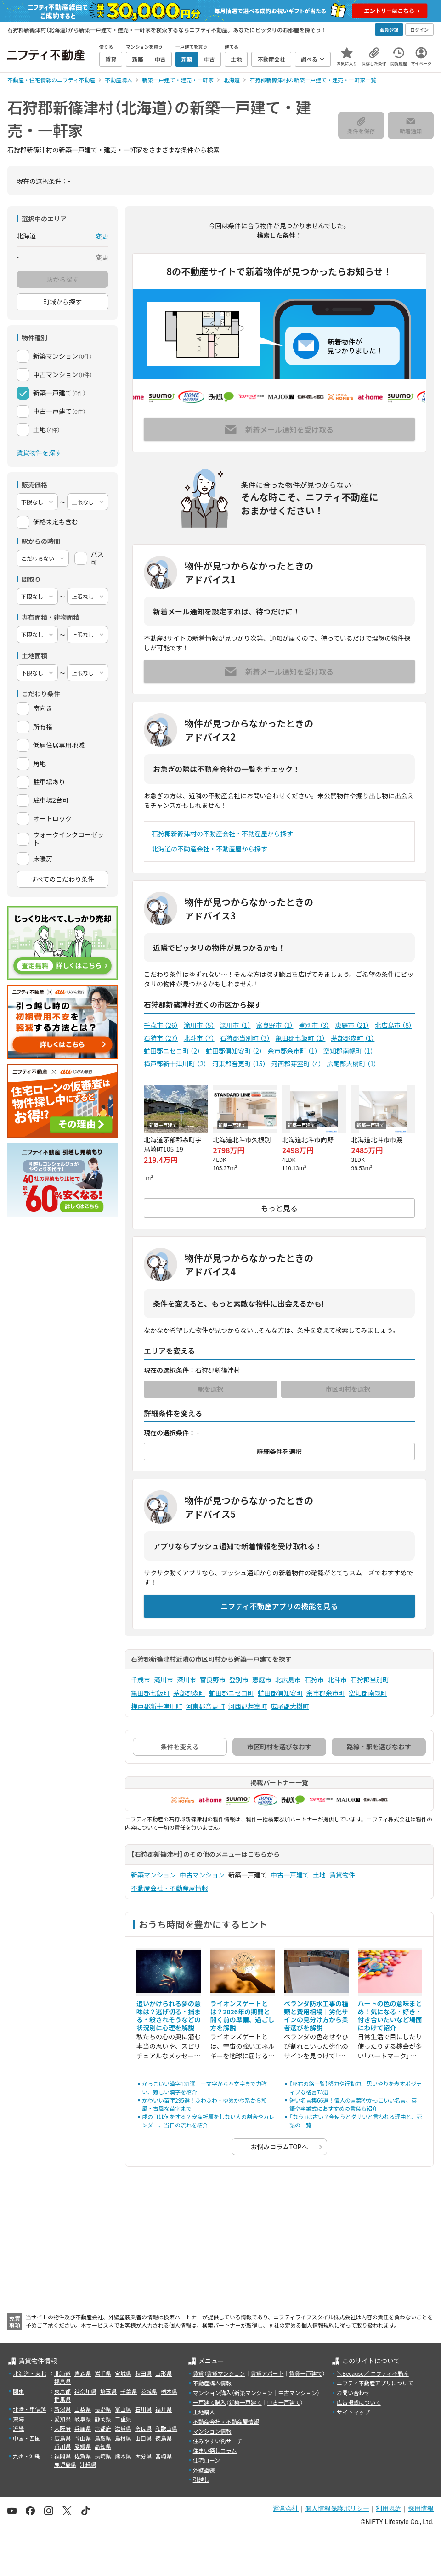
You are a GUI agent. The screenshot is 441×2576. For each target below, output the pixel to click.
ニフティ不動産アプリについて (375, 2383)
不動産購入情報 (212, 2383)
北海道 (62, 2373)
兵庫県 (82, 2428)
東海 (18, 2419)
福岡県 (62, 2456)
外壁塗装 (204, 2470)
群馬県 (62, 2399)
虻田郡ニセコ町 (172, 1050)
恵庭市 (352, 1025)
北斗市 (199, 1038)
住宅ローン (206, 2460)
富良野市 (275, 1025)
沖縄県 (88, 2464)
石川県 (143, 2409)
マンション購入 (212, 2392)
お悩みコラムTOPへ (279, 2146)
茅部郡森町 (352, 1038)
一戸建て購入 (209, 2402)
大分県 (143, 2456)
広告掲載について (359, 2402)
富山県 (123, 2409)
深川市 (235, 1025)
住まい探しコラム (215, 2450)
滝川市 (199, 1025)
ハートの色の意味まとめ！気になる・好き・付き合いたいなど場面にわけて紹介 (390, 2015)
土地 (319, 1874)
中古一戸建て (290, 1874)
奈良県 (143, 2428)
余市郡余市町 (293, 1050)
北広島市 (393, 1025)
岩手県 (103, 2373)
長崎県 (103, 2456)
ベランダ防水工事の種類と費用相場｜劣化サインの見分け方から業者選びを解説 (316, 2015)
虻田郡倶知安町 (234, 1050)
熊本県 (123, 2456)
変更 (102, 236)
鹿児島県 (65, 2464)
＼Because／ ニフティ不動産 (373, 2373)
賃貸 (198, 2373)
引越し (201, 2479)
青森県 (82, 2373)
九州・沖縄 (26, 2456)
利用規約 (388, 2508)
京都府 (103, 2428)
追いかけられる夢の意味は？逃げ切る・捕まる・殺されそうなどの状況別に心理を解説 (168, 2015)
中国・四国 (26, 2438)
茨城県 (149, 2391)
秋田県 (143, 2373)
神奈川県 (85, 2391)
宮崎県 (163, 2456)
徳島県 (163, 2438)
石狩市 (161, 1038)
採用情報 (421, 2508)
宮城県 (123, 2373)
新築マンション (153, 1874)
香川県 (62, 2446)
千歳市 (161, 1025)
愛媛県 (82, 2446)
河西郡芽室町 (296, 1063)
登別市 (314, 1025)
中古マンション (202, 1874)
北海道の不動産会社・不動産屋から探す (209, 848)
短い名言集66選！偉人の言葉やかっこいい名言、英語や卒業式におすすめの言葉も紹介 (353, 2104)
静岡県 (103, 2419)
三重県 (123, 2419)
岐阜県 (82, 2419)
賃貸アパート (267, 2373)
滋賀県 (123, 2428)
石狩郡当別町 (245, 1038)
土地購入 (204, 2412)
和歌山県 (166, 2428)
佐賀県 (82, 2456)
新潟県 (62, 2409)
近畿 (18, 2428)
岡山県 (82, 2438)
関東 (18, 2391)
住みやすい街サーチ (218, 2441)
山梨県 (82, 2409)
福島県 (62, 2381)
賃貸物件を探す (39, 452)
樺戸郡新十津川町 (175, 1063)
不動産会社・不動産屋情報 (169, 1888)
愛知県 (62, 2419)
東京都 (62, 2391)
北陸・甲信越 (29, 2409)
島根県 (123, 2438)
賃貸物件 (342, 1874)
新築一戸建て (245, 2402)
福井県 (163, 2409)
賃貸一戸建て (305, 2373)
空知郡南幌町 (348, 1050)
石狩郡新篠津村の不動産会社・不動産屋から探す (222, 833)
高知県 (103, 2446)
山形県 (163, 2373)
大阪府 (62, 2428)
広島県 (62, 2438)
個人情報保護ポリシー (337, 2508)
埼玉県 (108, 2391)
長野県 (103, 2409)
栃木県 (169, 2391)
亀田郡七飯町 (301, 1038)
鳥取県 (103, 2438)
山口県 (143, 2438)
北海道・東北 (29, 2373)
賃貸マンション (226, 2373)
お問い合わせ (353, 2392)
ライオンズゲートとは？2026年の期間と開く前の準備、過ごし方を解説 (242, 2015)
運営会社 (286, 2508)
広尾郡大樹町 (352, 1063)
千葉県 (128, 2391)
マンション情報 (212, 2431)
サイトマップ (353, 2412)
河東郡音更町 (239, 1063)
